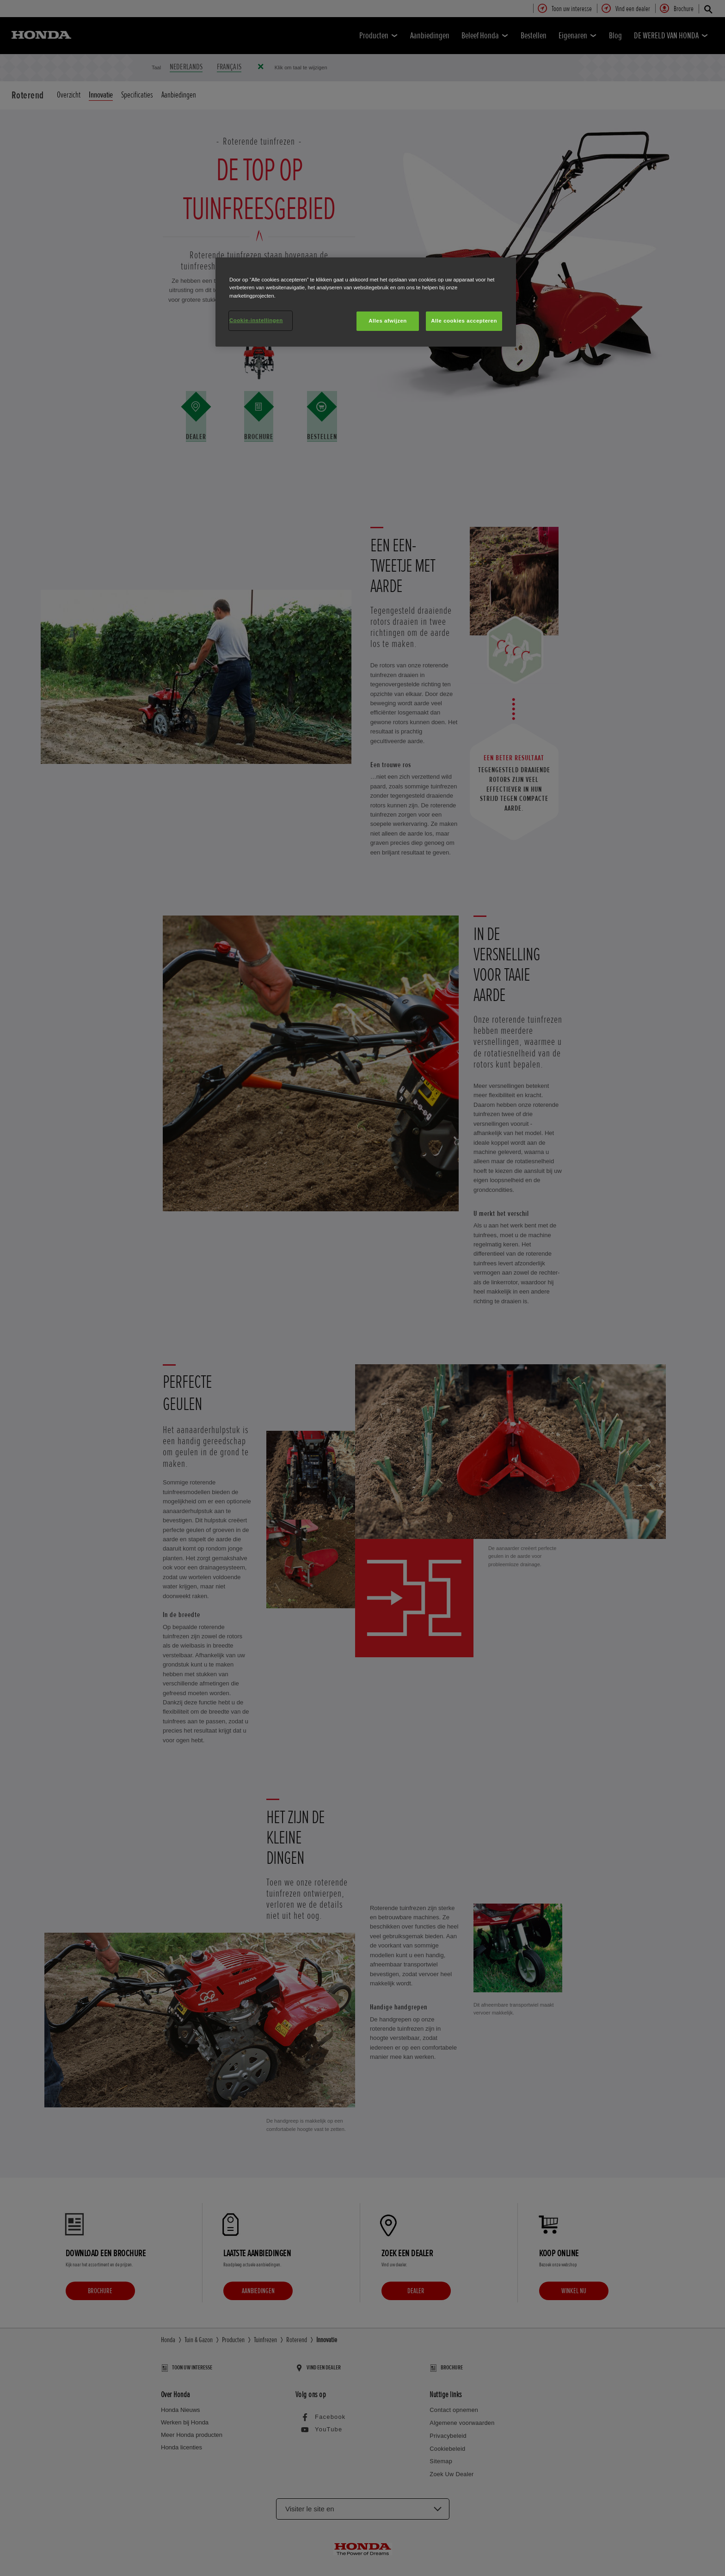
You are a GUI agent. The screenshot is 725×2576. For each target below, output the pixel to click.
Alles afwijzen (388, 321)
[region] (365, 301)
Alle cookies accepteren (464, 321)
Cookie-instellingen (256, 320)
